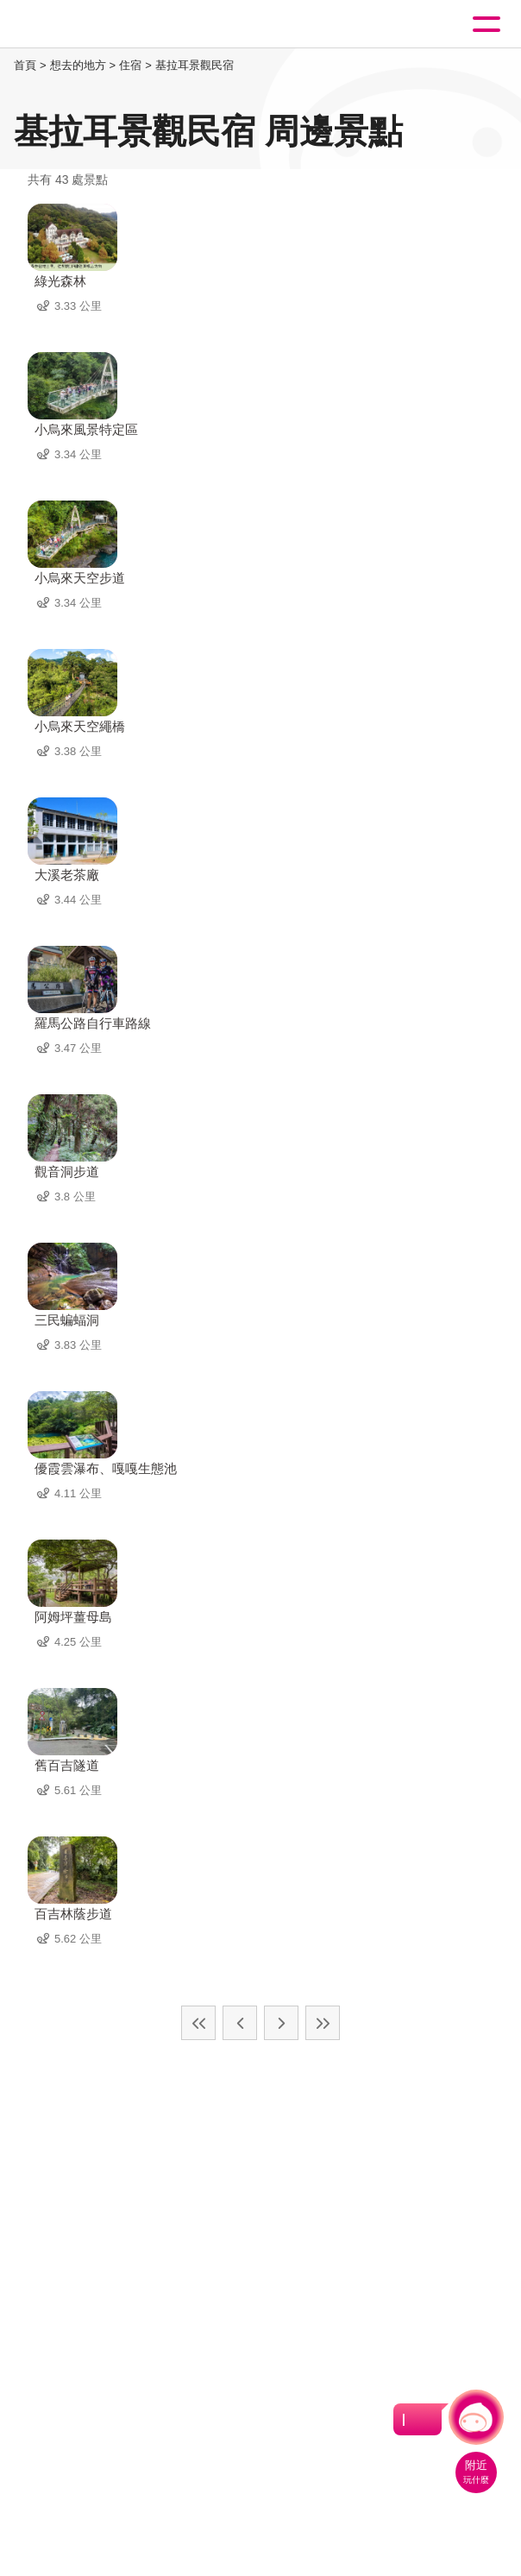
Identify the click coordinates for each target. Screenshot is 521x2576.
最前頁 (198, 2023)
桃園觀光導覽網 (84, 24)
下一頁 (281, 2023)
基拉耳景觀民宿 (194, 65)
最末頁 (322, 2023)
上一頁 (240, 2023)
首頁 (25, 65)
